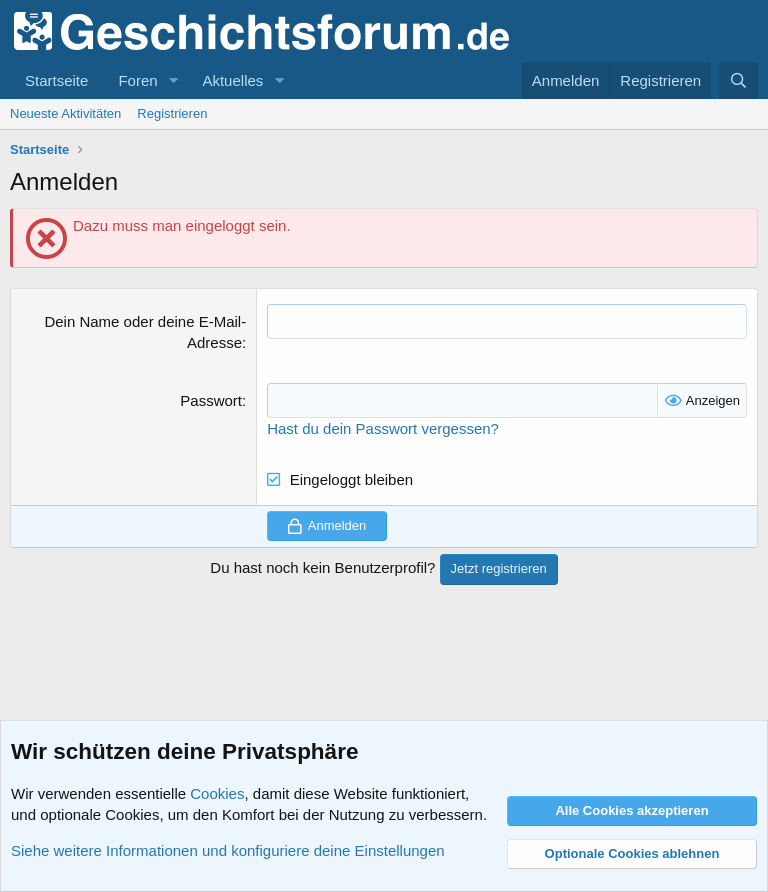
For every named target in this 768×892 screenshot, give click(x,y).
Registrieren (172, 113)
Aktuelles (232, 80)
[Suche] (738, 80)
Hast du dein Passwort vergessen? (383, 428)
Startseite (56, 80)
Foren (137, 80)
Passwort (211, 400)
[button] (173, 80)
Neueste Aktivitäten (65, 113)
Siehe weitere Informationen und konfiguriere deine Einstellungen (228, 850)
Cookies (217, 793)
